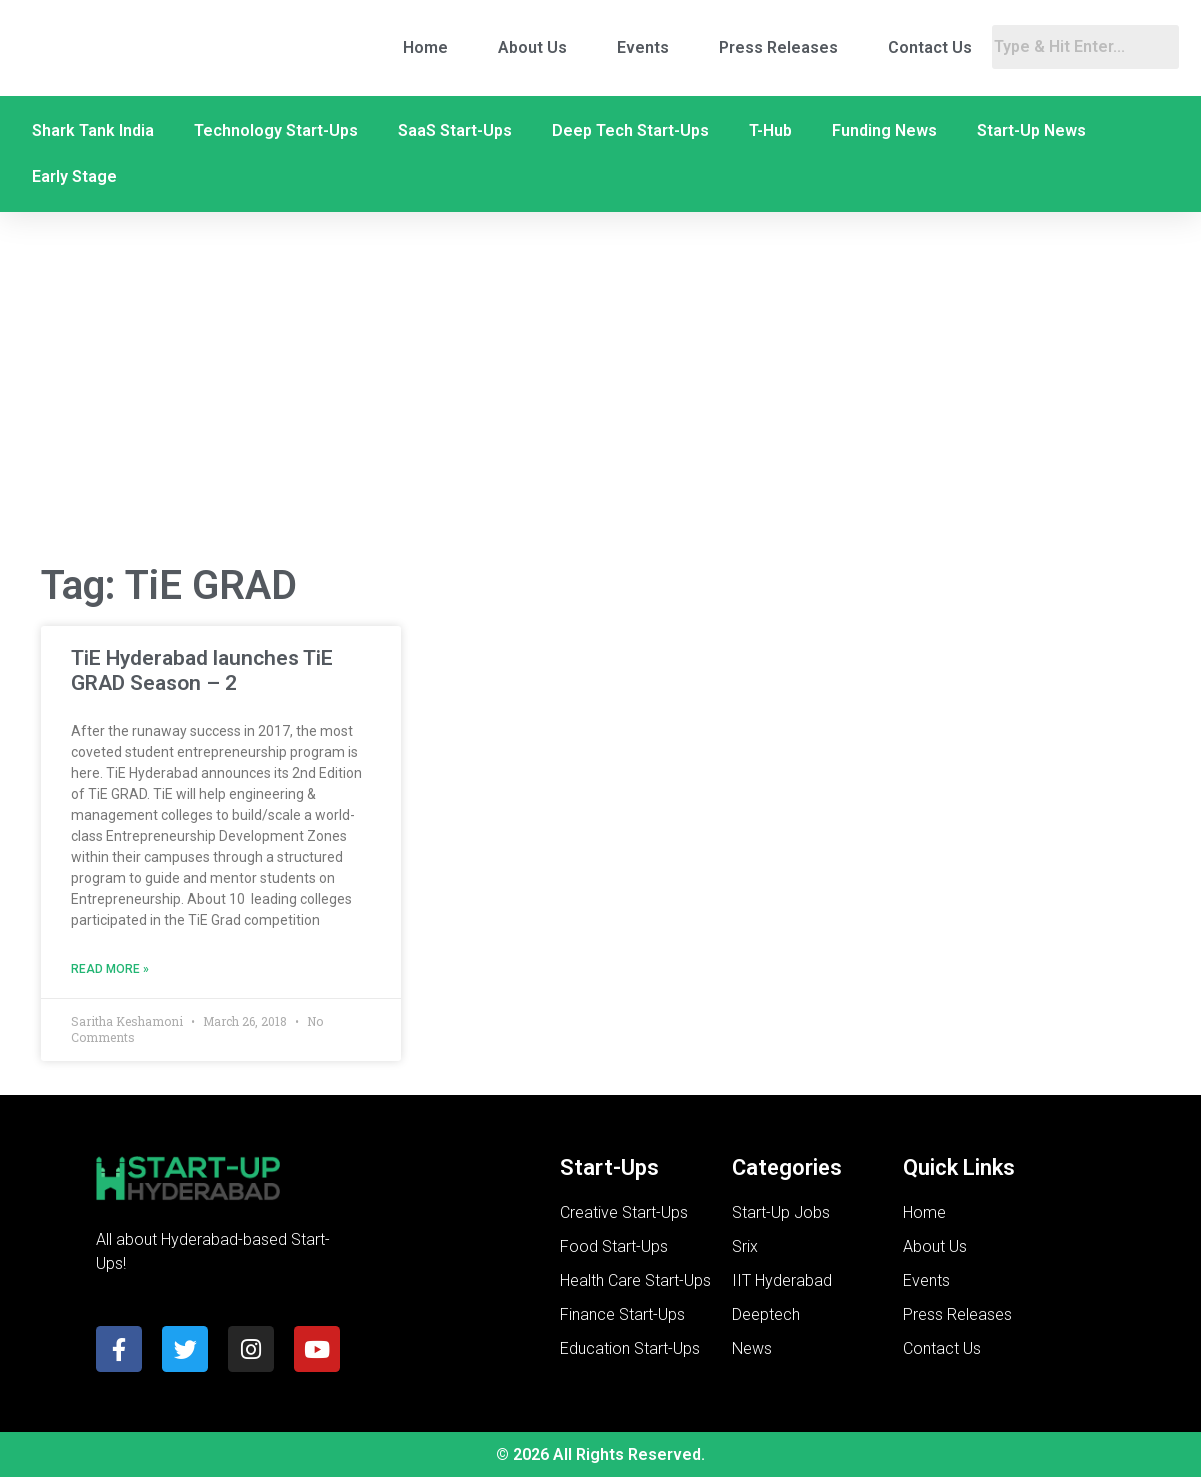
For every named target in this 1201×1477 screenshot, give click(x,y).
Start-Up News (1031, 130)
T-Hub (770, 130)
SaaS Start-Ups (455, 130)
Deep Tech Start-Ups (630, 130)
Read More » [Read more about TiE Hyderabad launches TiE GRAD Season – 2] (110, 969)
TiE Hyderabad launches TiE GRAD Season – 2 (202, 670)
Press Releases (778, 47)
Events (643, 47)
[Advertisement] (601, 386)
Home (425, 47)
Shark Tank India (93, 130)
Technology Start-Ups (276, 130)
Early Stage (74, 176)
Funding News (884, 130)
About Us (532, 47)
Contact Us (930, 47)
